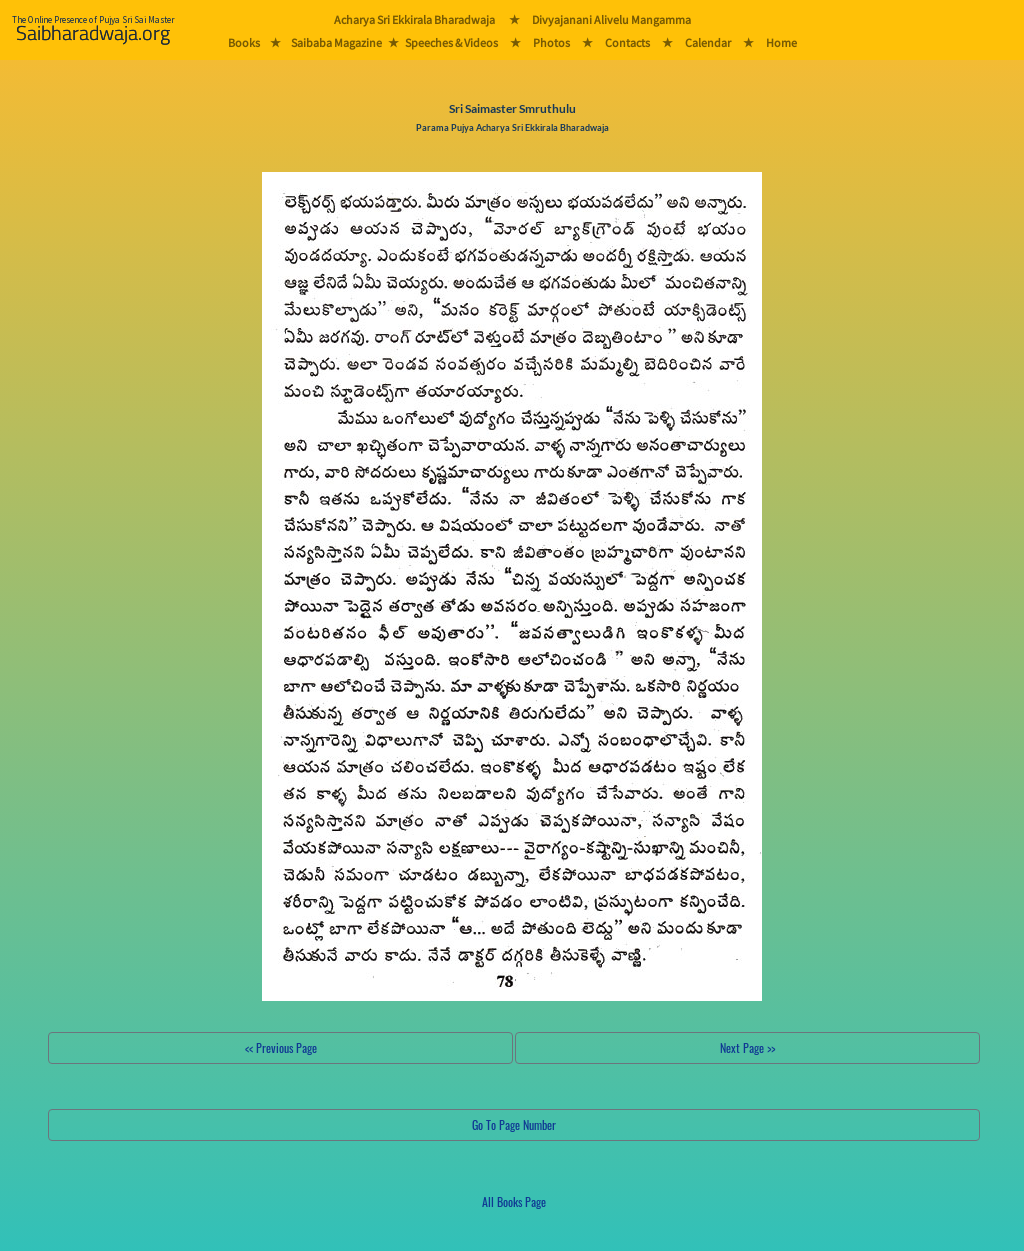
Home (781, 42)
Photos (551, 42)
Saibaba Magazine (336, 42)
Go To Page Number (514, 1124)
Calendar (708, 42)
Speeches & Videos (451, 42)
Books (244, 42)
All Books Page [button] (514, 1201)
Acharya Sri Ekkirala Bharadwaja (414, 19)
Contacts (627, 42)
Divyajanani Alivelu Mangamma (611, 19)
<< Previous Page (281, 1047)
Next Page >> (747, 1047)
